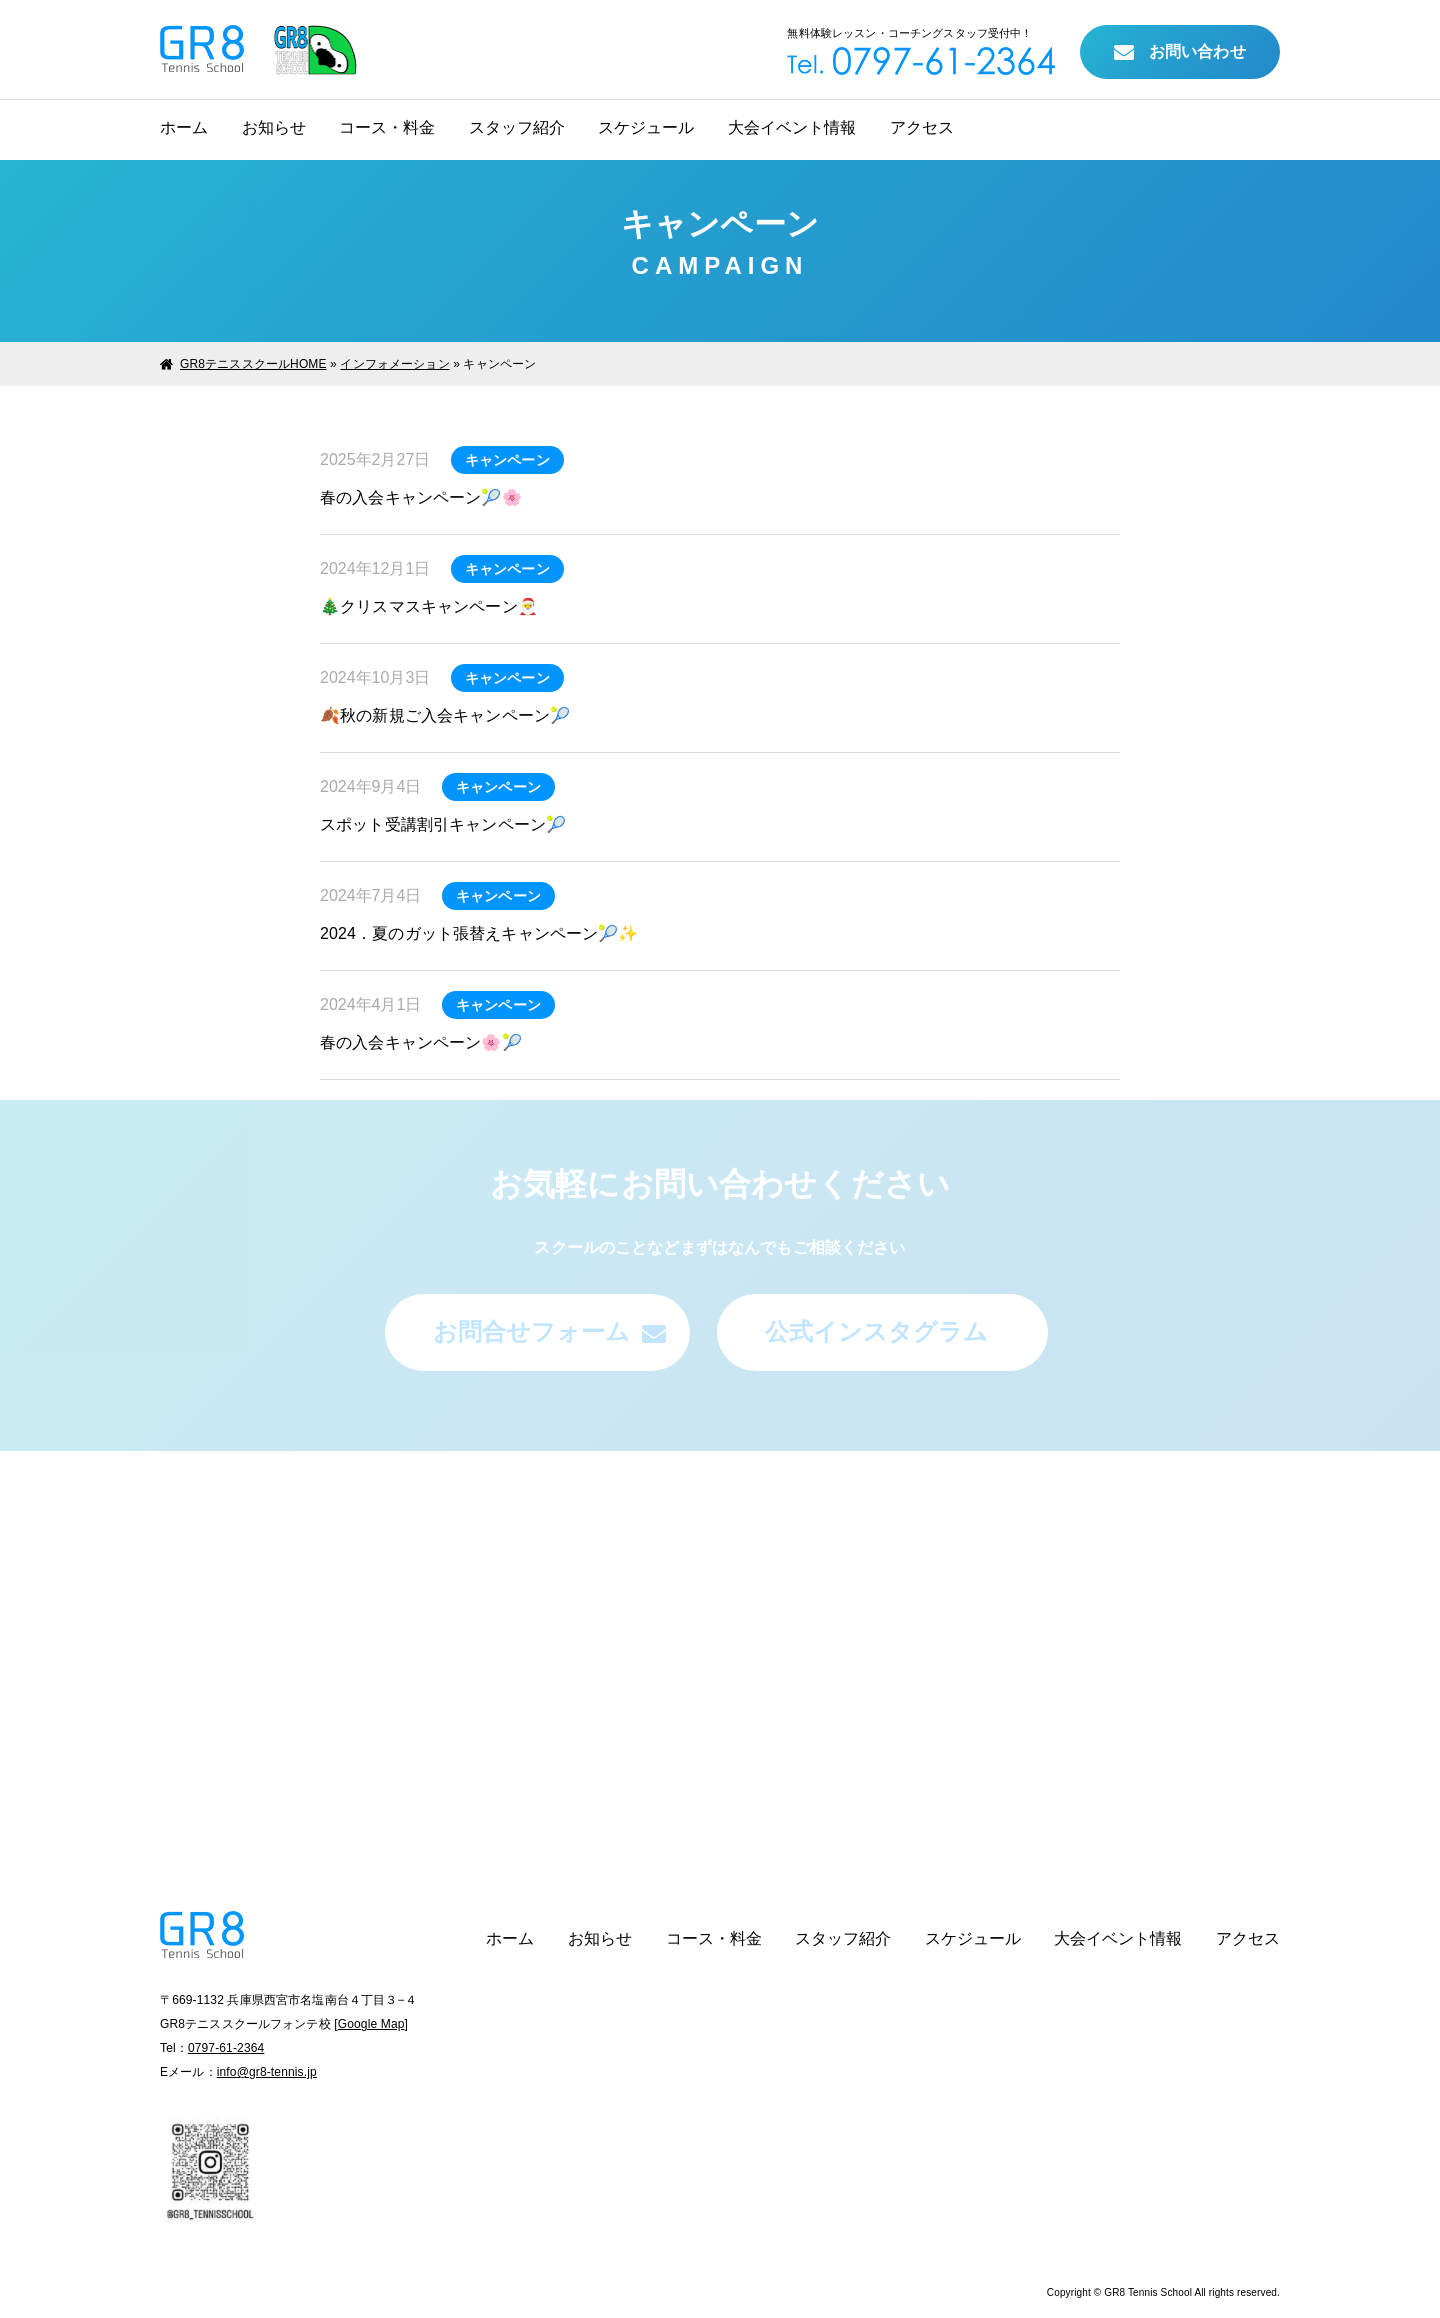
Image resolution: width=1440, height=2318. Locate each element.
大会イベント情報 (792, 127)
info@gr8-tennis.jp (267, 2072)
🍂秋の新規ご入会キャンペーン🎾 (445, 715)
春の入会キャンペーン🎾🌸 (421, 497)
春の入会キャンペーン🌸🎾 (421, 1042)
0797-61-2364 (226, 2048)
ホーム (184, 127)
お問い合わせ (1180, 53)
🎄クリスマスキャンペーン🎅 (429, 606)
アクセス (922, 127)
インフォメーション (394, 364)
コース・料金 (387, 127)
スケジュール (646, 127)
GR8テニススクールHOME (253, 364)
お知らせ (274, 127)
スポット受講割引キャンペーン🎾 (443, 824)
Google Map (371, 2024)
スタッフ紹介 (517, 127)
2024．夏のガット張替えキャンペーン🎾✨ (479, 933)
